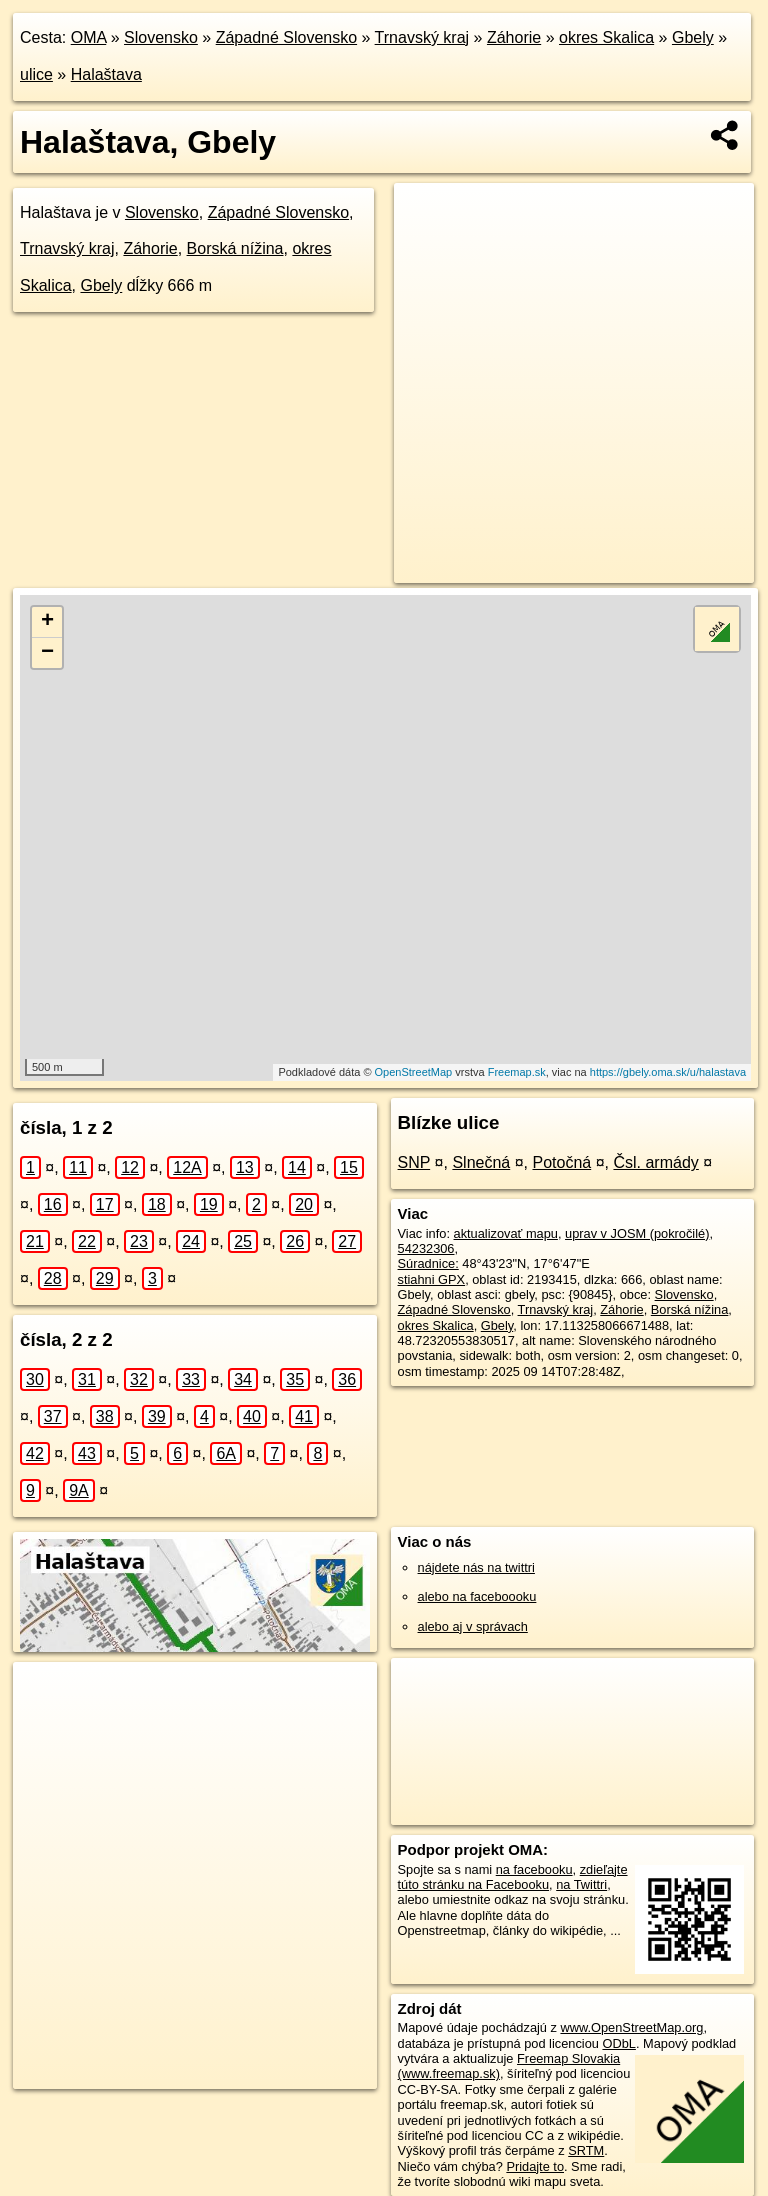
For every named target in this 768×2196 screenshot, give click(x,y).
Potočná (561, 1162)
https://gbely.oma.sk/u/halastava (668, 1072)
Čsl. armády (655, 1162)
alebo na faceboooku (477, 1596)
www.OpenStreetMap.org (631, 2027)
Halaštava (106, 74)
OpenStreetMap (414, 1072)
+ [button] (47, 622)
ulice (36, 74)
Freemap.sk (517, 1072)
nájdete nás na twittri (476, 1567)
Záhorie (514, 37)
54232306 (426, 1248)
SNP (414, 1162)
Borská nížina (235, 248)
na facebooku (534, 1869)
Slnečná (481, 1162)
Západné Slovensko (286, 37)
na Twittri (581, 1884)
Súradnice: (428, 1263)
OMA (89, 37)
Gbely (693, 37)
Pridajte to (535, 2166)
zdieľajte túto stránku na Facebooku (513, 1877)
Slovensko (161, 37)
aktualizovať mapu (506, 1233)
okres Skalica (606, 37)
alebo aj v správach (473, 1626)
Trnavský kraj (422, 37)
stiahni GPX (432, 1279)
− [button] (47, 653)
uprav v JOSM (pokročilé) (637, 1233)
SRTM (586, 2150)
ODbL (618, 2043)
